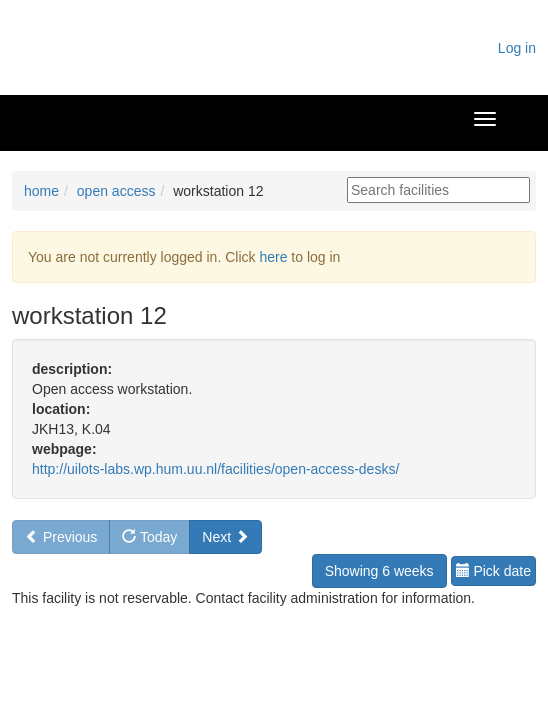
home (41, 191)
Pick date (493, 571)
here (273, 257)
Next (225, 537)
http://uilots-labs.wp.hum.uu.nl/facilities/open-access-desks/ (215, 469)
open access (116, 191)
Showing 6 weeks (379, 571)
